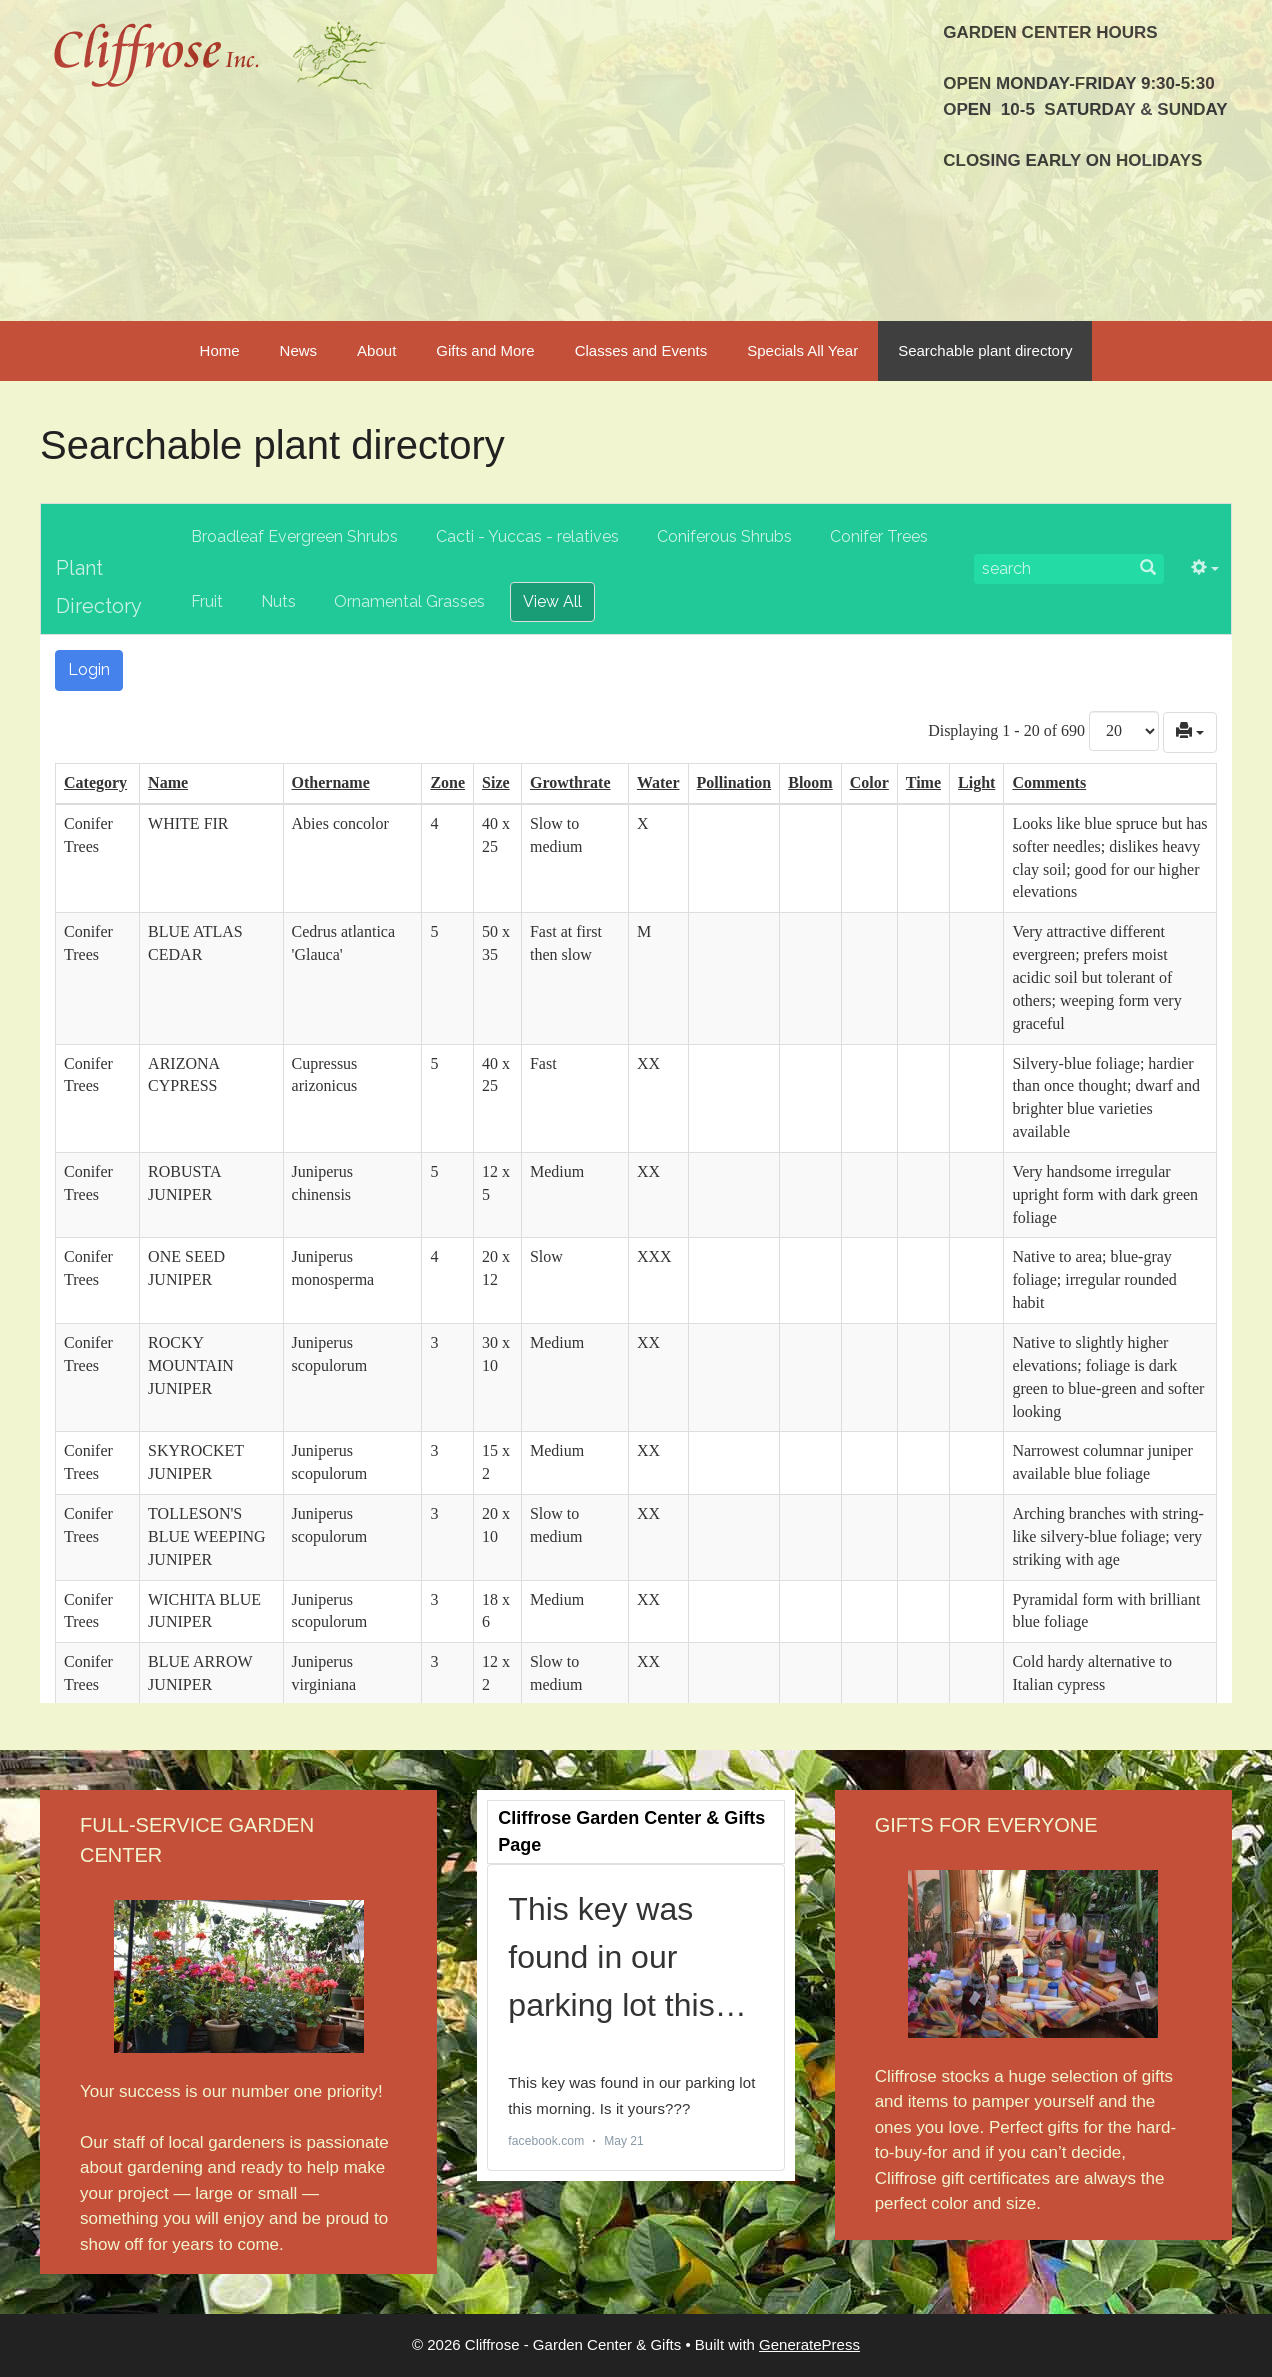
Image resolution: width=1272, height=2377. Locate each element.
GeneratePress (809, 2344)
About (376, 350)
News (299, 350)
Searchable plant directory (985, 350)
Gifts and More (485, 350)
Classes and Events (641, 350)
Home (220, 350)
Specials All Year (802, 350)
